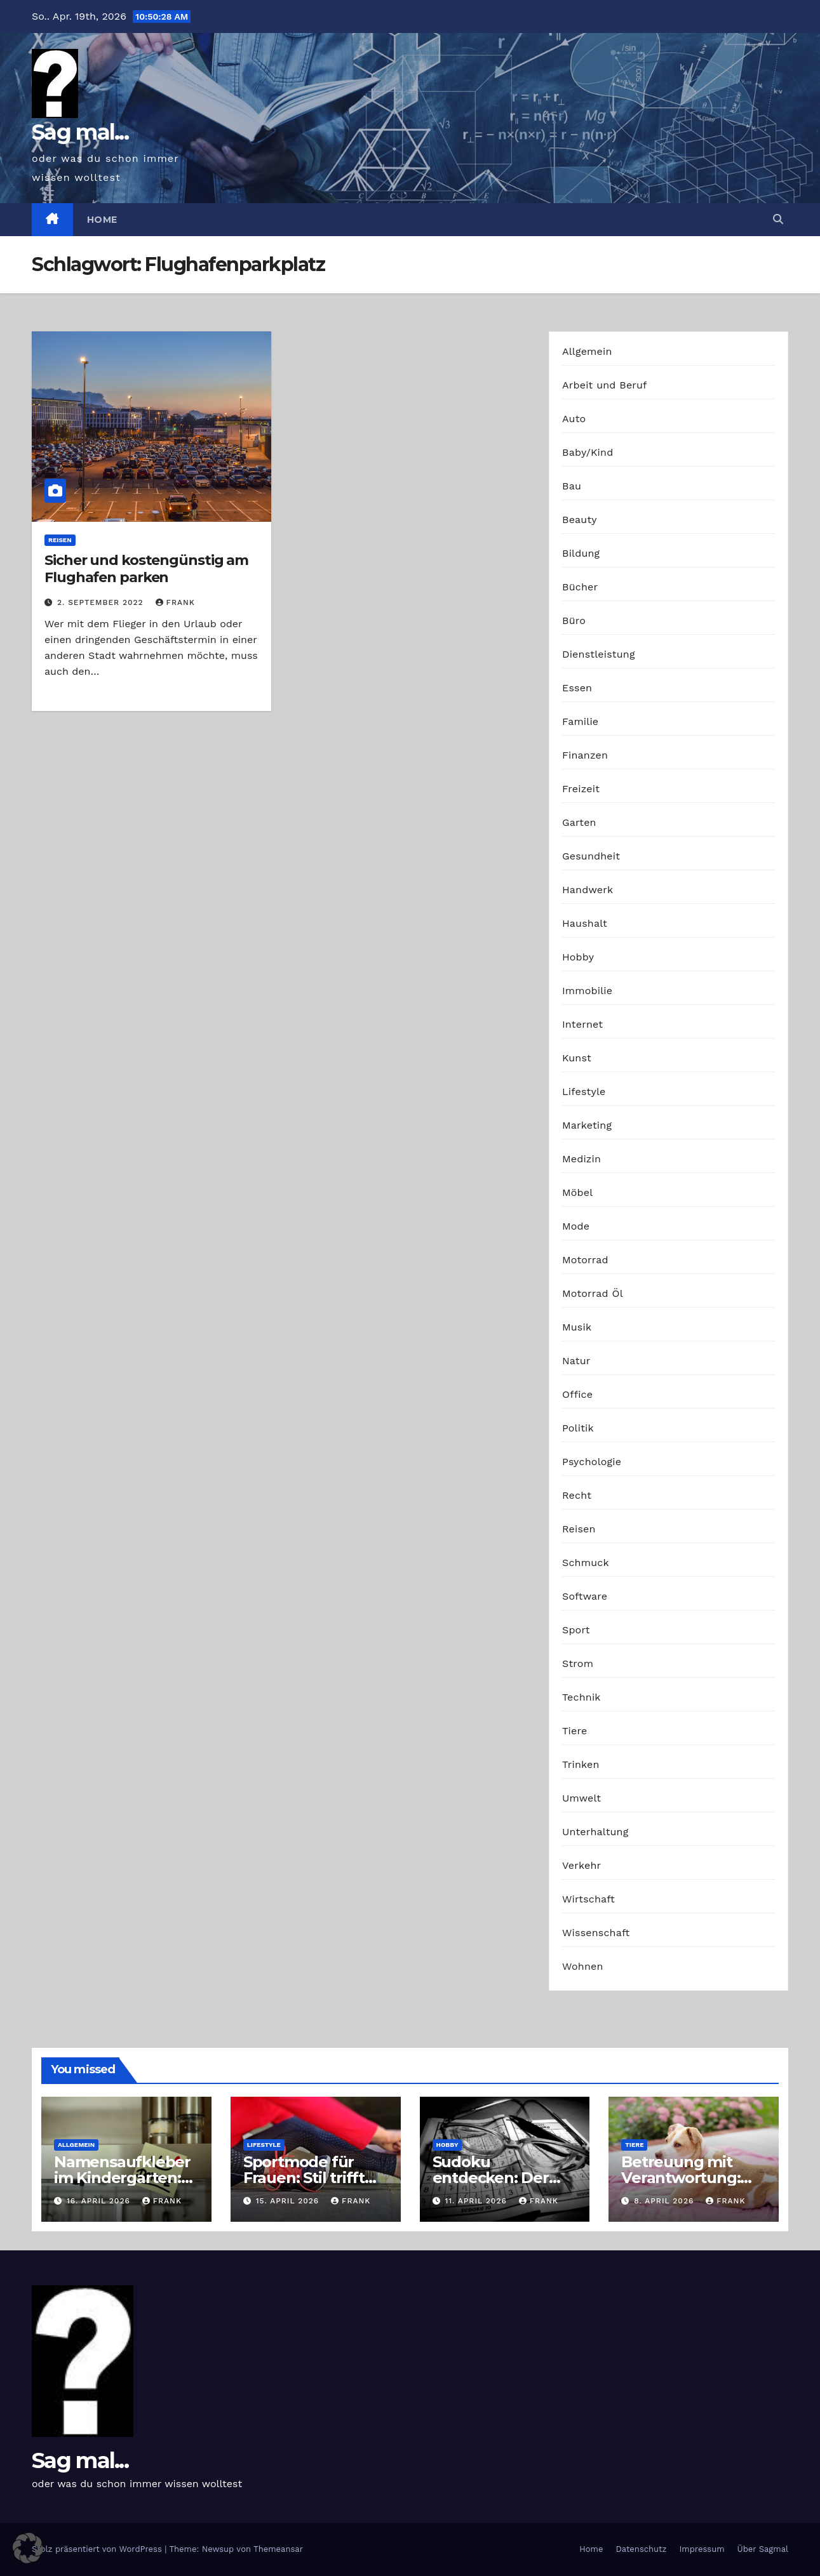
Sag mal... (80, 132)
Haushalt (584, 923)
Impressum (702, 2549)
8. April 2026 (665, 2200)
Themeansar (278, 2549)
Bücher (580, 587)
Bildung (581, 553)
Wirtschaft (588, 1899)
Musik (576, 1327)
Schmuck (585, 1563)
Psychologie (591, 1462)
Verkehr (581, 1865)
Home (102, 219)
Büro (574, 620)
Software (584, 1596)
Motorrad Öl (592, 1293)
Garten (579, 822)
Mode (575, 1226)
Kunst (576, 1058)
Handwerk (587, 890)
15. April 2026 (289, 2200)
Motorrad (585, 1260)
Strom (577, 1663)
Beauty (579, 520)
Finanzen (585, 755)
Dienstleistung (598, 654)
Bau (571, 486)
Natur (576, 1361)
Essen (577, 688)
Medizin (581, 1159)
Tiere (574, 1731)
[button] (778, 219)
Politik (578, 1428)
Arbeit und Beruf (604, 385)
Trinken (581, 1764)
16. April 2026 (100, 2200)
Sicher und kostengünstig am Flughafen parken (146, 568)
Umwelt (581, 1798)
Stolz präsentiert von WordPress (98, 2549)
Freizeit (581, 789)
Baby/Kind (587, 452)
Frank (175, 602)
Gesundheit (591, 856)
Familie (580, 721)
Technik (581, 1697)
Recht (576, 1495)
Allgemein (587, 351)
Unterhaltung (595, 1832)
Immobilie (587, 991)
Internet (582, 1024)
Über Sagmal (762, 2549)
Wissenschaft (596, 1933)
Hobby (578, 957)
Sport (576, 1630)
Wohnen (582, 1966)
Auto (574, 419)
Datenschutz (640, 2549)
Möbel (577, 1192)
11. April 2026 (477, 2200)
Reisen (60, 539)
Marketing (587, 1125)
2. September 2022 (102, 602)
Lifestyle (583, 1092)
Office (577, 1394)
